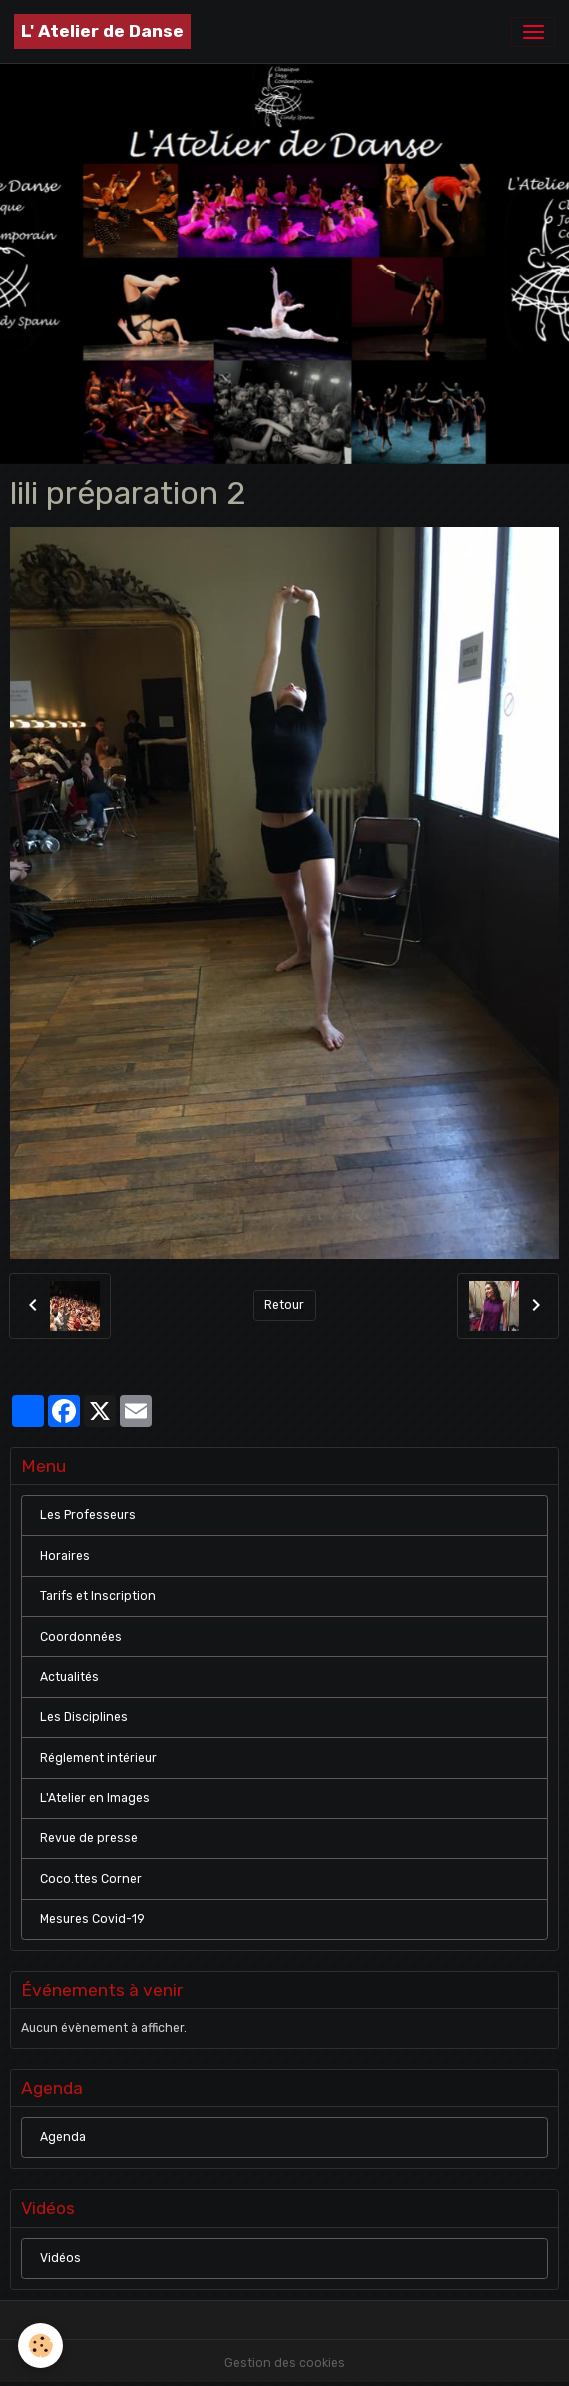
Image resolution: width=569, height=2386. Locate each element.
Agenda (63, 2137)
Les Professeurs (88, 1515)
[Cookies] (40, 2345)
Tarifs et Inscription (98, 1596)
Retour (284, 1305)
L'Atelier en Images (95, 1798)
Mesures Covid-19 (92, 1919)
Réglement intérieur (98, 1758)
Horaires (65, 1556)
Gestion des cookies (284, 2363)
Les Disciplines (84, 1717)
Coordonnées (81, 1637)
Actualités (69, 1677)
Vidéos (60, 2258)
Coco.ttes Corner (91, 1879)
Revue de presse (89, 1838)
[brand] (102, 31)
